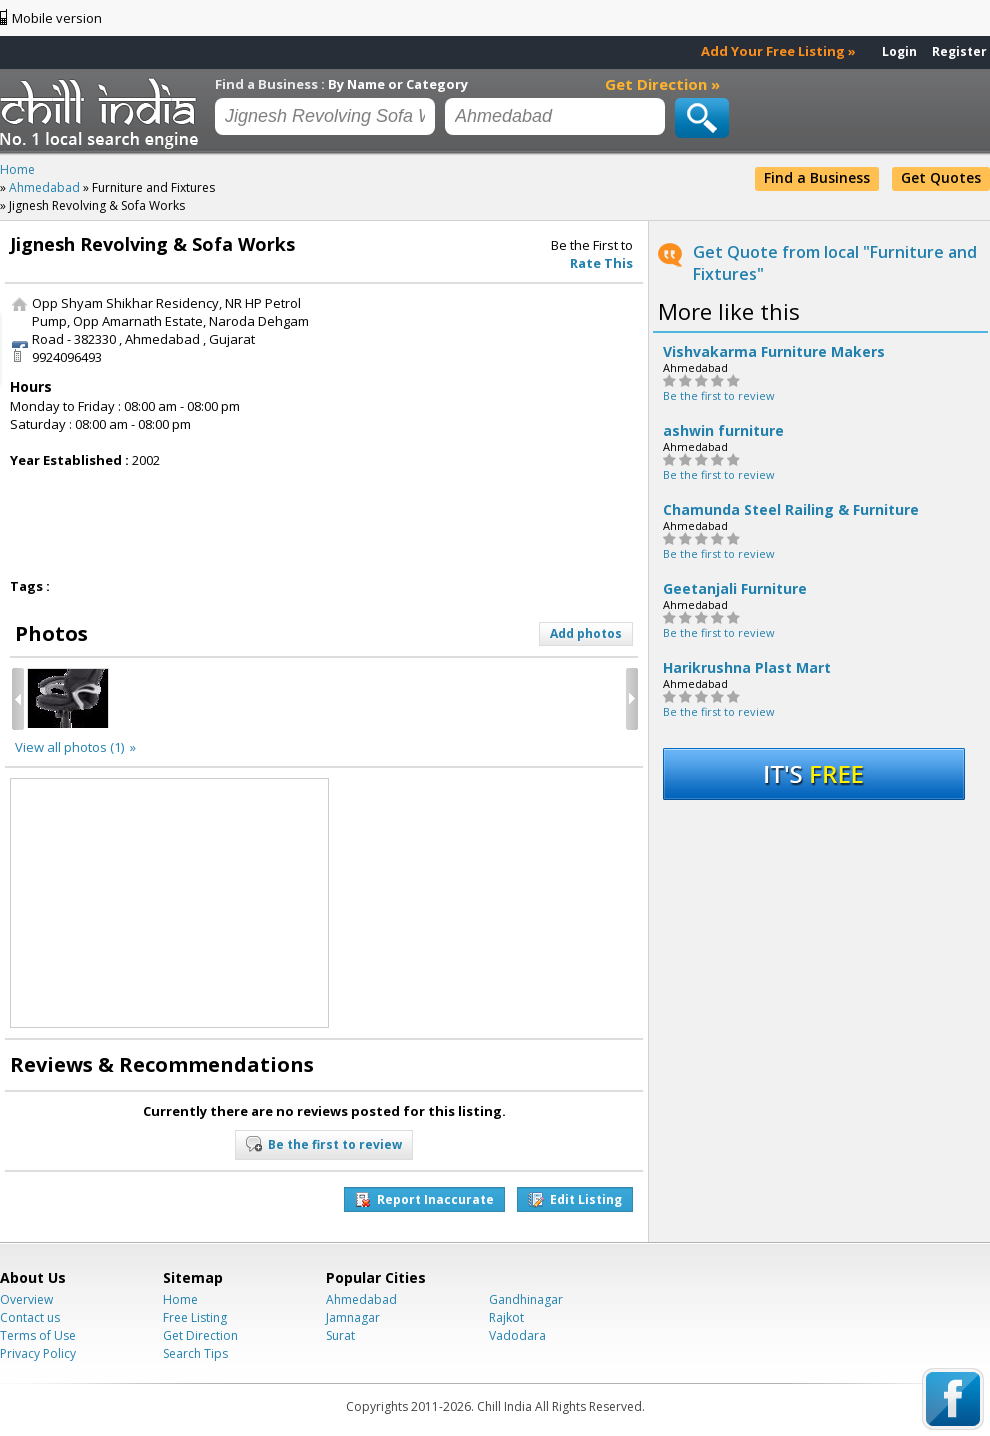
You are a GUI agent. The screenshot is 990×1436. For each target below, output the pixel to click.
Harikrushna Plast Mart (747, 668)
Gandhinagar (526, 1299)
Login (899, 51)
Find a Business (817, 177)
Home (180, 1299)
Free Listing (195, 1317)
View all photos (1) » (75, 747)
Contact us (30, 1317)
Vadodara (517, 1335)
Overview (26, 1299)
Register (959, 51)
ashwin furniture (723, 431)
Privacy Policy (38, 1353)
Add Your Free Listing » (778, 51)
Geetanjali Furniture (735, 589)
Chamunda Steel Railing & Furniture (791, 510)
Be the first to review (719, 395)
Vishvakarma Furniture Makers (774, 352)
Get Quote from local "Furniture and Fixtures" (835, 263)
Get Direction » (662, 84)
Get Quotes (941, 177)
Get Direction (200, 1335)
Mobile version (57, 18)
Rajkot (506, 1317)
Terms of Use (38, 1335)
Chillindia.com (102, 113)
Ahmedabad (361, 1299)
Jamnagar (353, 1317)
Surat (340, 1335)
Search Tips (195, 1353)
